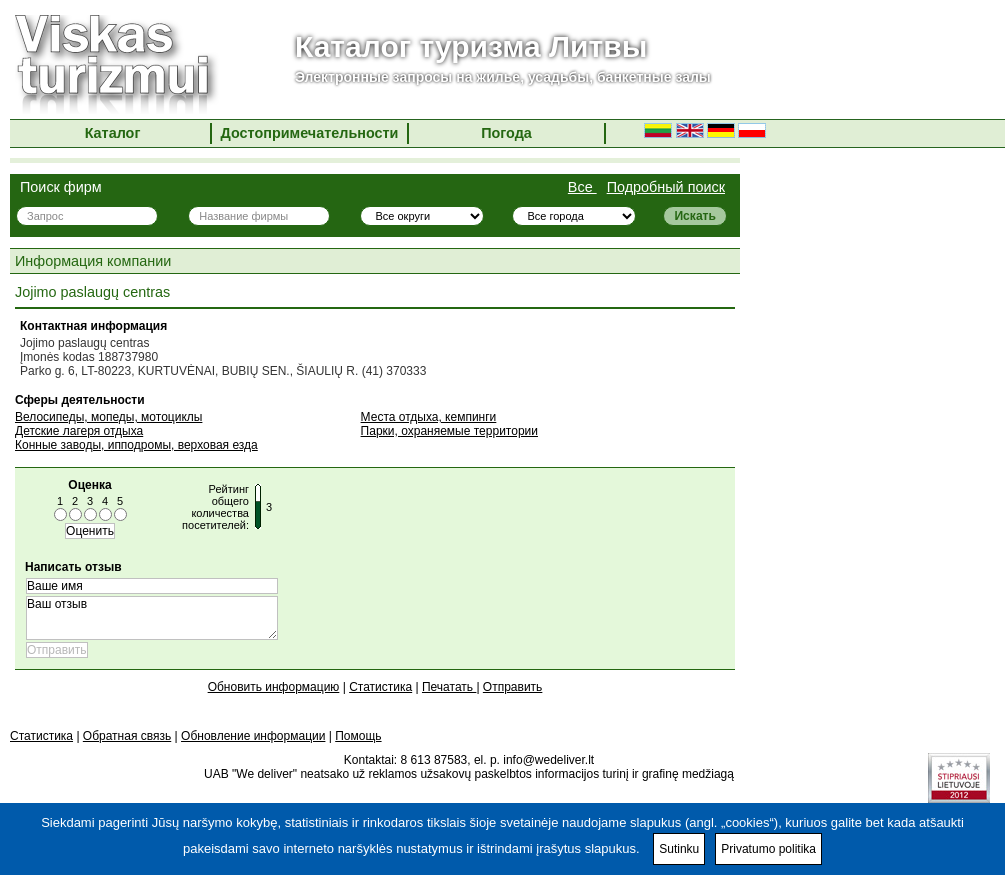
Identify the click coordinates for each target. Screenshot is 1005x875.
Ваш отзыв (152, 618)
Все (582, 187)
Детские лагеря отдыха (79, 431)
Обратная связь (127, 736)
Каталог (113, 133)
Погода (506, 133)
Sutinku (679, 849)
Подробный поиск (666, 187)
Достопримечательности (310, 133)
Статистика (380, 687)
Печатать (449, 687)
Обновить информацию (274, 687)
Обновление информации (253, 736)
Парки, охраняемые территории (449, 431)
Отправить (513, 687)
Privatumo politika (768, 849)
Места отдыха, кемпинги (429, 417)
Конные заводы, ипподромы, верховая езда (136, 445)
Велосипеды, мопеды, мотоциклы (108, 417)
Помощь (358, 736)
